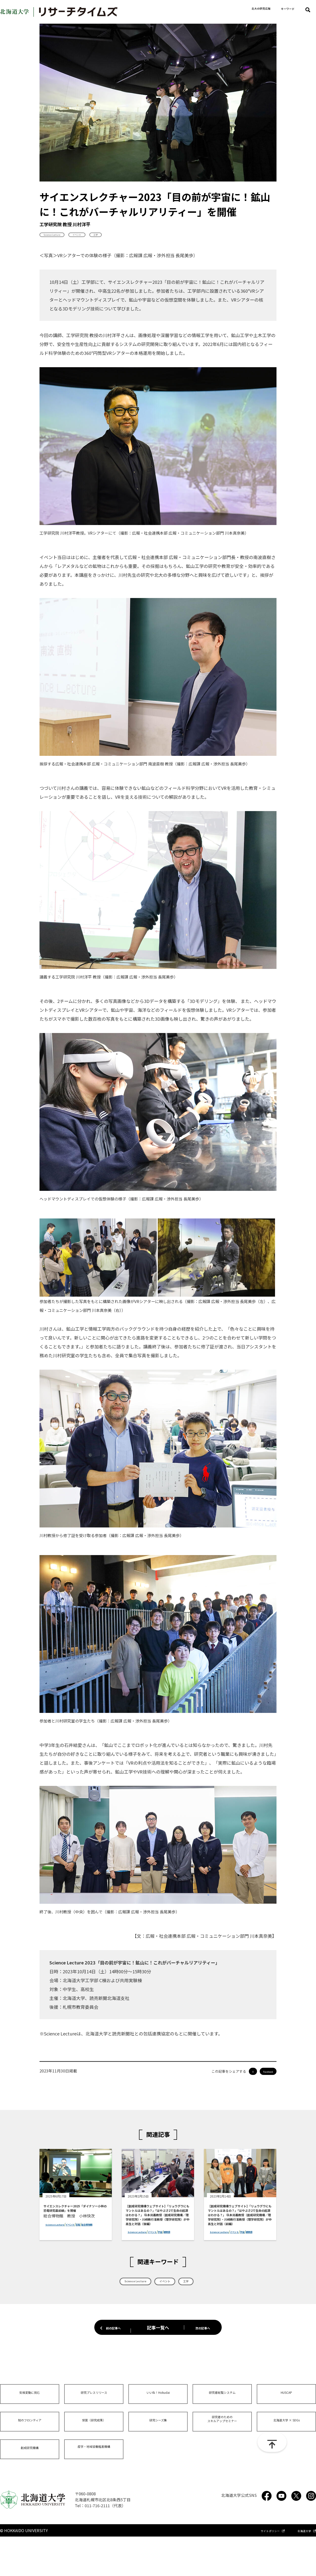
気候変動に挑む (29, 2433)
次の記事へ (211, 2366)
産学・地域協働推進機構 (93, 2488)
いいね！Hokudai (158, 2433)
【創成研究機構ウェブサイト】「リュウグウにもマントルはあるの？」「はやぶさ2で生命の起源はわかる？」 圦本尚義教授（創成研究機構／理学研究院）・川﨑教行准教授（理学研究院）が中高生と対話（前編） (240, 2230)
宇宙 (175, 2263)
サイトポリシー (260, 2570)
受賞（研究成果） (94, 2461)
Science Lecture (56, 234)
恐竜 (93, 2236)
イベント (87, 234)
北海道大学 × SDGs (286, 2461)
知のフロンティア (29, 2461)
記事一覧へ (158, 2366)
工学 (107, 234)
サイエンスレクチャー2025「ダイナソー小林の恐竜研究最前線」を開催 (74, 2217)
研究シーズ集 (158, 2461)
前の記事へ (105, 2366)
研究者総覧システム (222, 2433)
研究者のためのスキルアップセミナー (222, 2460)
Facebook (265, 2071)
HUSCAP (286, 2433)
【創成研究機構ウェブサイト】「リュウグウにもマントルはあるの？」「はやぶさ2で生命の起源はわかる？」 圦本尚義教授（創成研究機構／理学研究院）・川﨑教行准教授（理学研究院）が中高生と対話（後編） (158, 2230)
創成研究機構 (29, 2488)
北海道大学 (301, 2570)
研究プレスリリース (94, 2433)
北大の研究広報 (237, 12)
